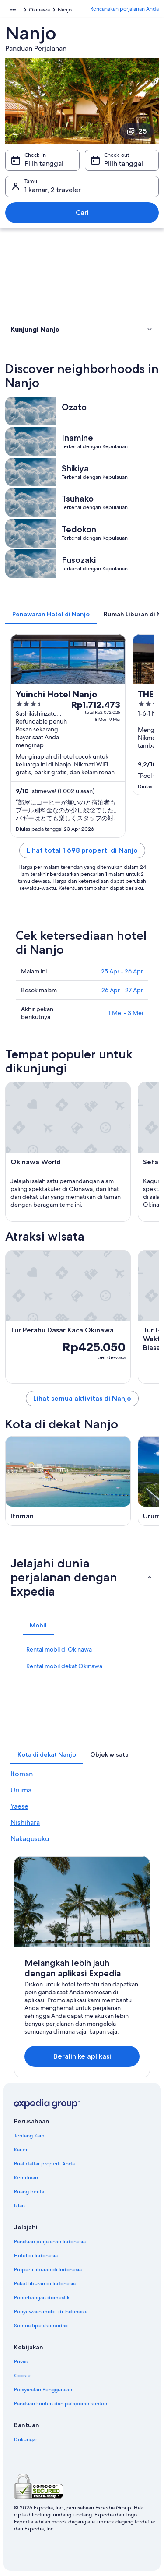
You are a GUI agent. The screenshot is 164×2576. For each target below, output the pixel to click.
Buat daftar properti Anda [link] (44, 2163)
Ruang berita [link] (29, 2191)
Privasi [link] (21, 2361)
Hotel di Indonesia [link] (36, 2255)
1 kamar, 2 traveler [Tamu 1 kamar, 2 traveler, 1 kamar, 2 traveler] (52, 189)
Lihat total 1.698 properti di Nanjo (82, 850)
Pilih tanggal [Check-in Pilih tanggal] (43, 163)
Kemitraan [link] (26, 2177)
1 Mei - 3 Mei (125, 1013)
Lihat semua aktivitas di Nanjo (82, 1398)
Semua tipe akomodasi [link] (41, 2325)
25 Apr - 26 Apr (122, 971)
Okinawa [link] (39, 9)
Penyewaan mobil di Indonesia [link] (50, 2311)
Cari (82, 212)
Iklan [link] (19, 2205)
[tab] (51, 614)
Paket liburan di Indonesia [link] (45, 2283)
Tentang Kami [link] (30, 2135)
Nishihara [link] (25, 1822)
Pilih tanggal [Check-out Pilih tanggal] (123, 163)
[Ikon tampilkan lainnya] (13, 10)
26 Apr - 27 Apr (122, 990)
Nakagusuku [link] (29, 1838)
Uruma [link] (20, 1790)
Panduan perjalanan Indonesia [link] (50, 2241)
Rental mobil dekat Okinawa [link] (64, 1666)
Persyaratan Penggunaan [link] (43, 2389)
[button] (82, 329)
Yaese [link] (19, 1806)
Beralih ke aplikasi (82, 2056)
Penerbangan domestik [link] (42, 2297)
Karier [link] (21, 2149)
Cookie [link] (22, 2375)
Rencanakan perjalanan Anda (124, 8)
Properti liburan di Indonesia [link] (48, 2269)
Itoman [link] (21, 1773)
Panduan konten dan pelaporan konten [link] (60, 2403)
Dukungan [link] (26, 2439)
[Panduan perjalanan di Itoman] (68, 1481)
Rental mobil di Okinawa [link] (59, 1649)
